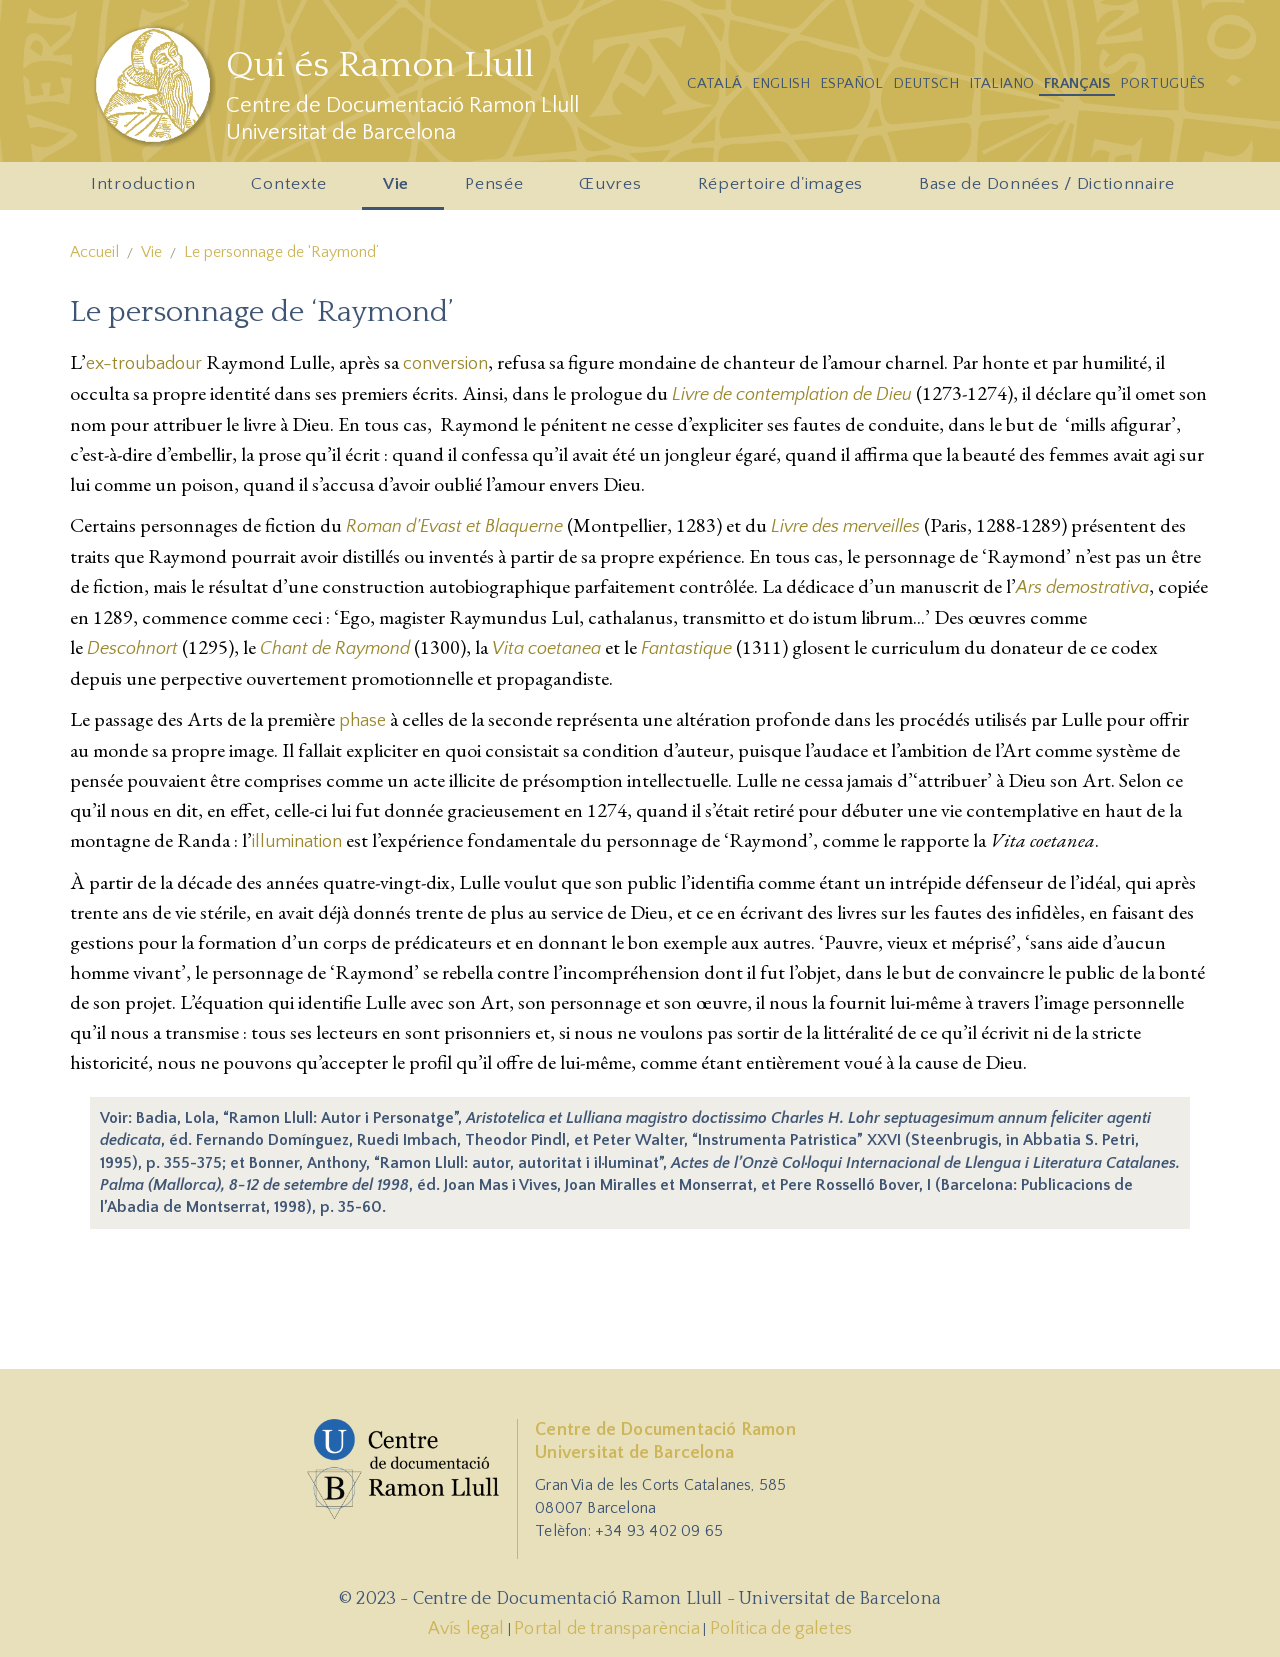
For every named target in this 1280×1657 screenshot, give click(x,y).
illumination (297, 842)
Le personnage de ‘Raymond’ (281, 252)
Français (1077, 83)
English (781, 83)
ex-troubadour (144, 364)
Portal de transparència (607, 1629)
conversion (445, 364)
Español (851, 83)
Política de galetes (781, 1629)
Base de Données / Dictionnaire (1047, 184)
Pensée (497, 189)
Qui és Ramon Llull (380, 65)
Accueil (94, 252)
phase (362, 721)
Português (1162, 83)
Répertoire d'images (784, 189)
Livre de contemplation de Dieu (792, 395)
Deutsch (926, 83)
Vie (399, 189)
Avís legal (466, 1629)
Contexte (292, 189)
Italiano (1001, 83)
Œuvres (613, 189)
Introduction (146, 189)
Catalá (714, 83)
